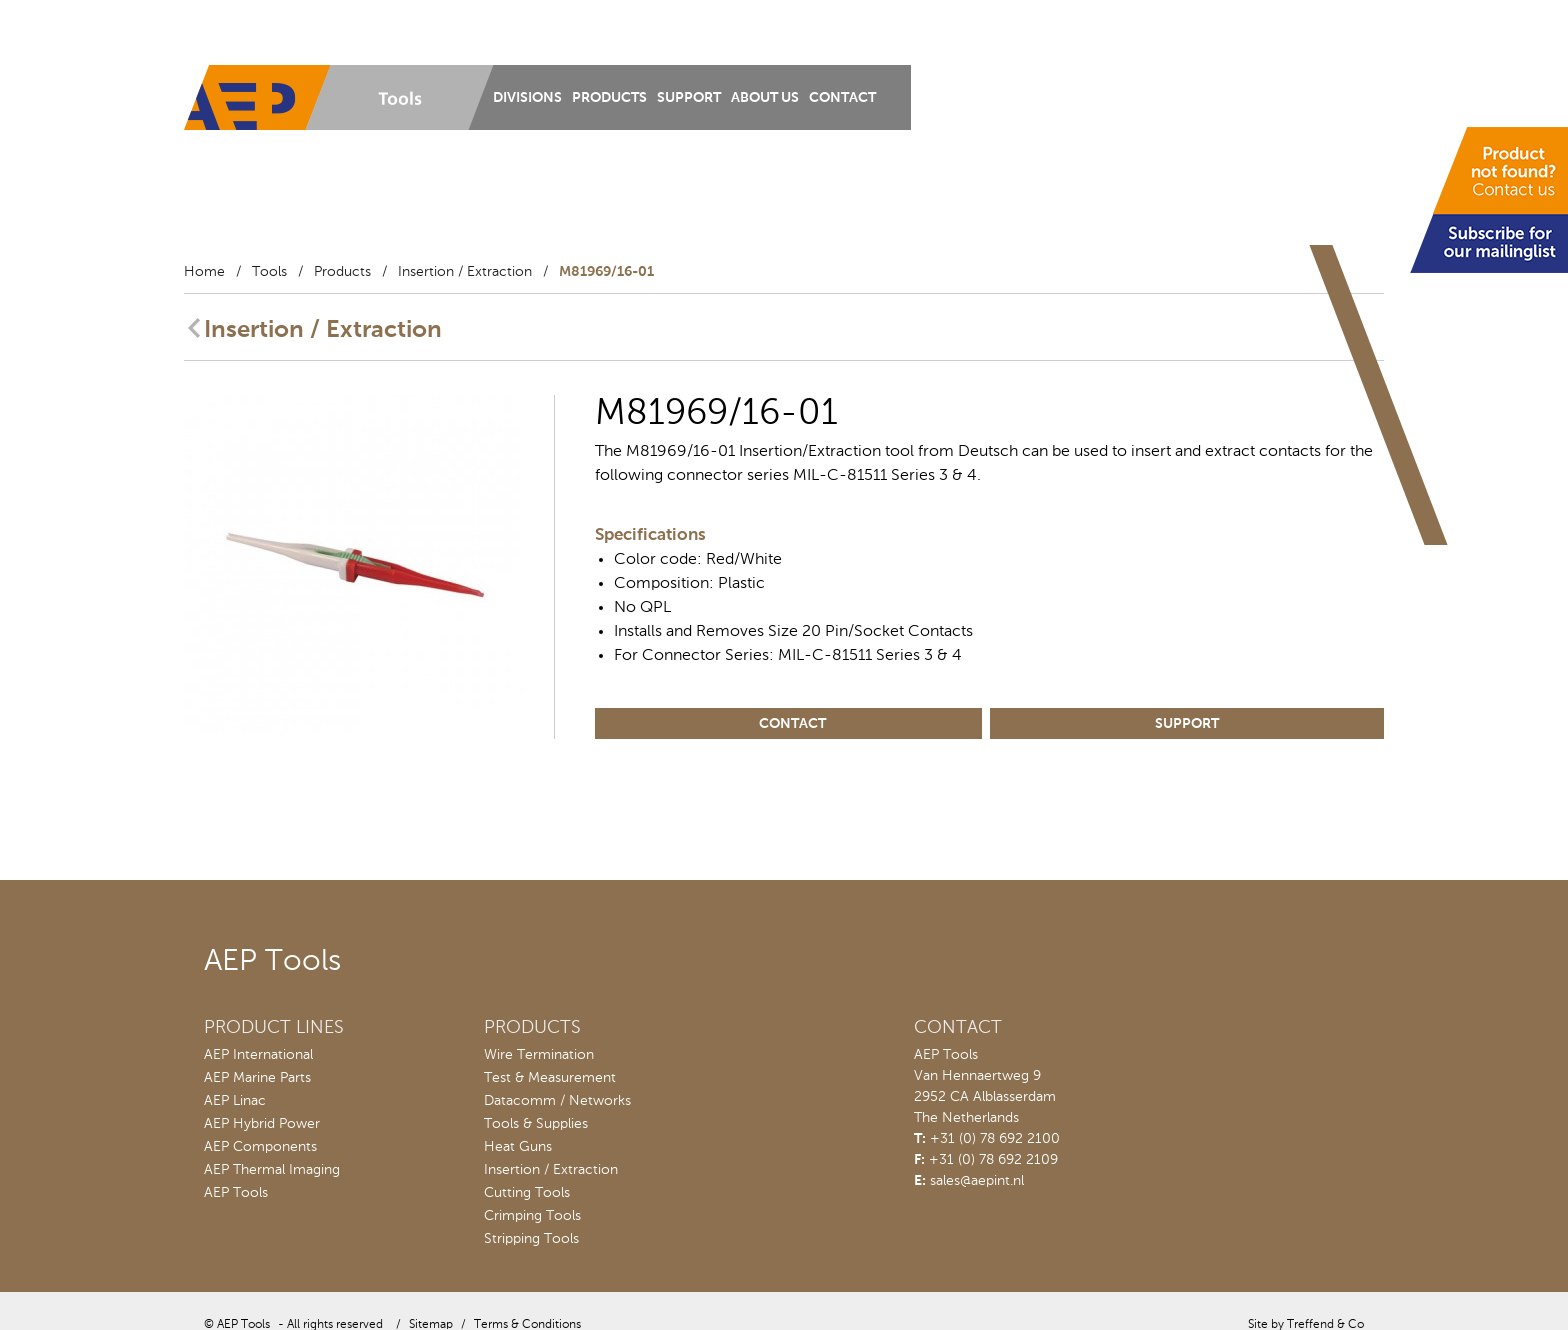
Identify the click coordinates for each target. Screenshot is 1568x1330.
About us (765, 98)
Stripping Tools (531, 1239)
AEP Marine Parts (257, 1078)
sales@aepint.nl (977, 1181)
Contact (842, 98)
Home (204, 272)
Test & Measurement (550, 1078)
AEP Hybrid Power (262, 1124)
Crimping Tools (532, 1216)
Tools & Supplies (536, 1124)
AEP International (258, 1055)
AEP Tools (236, 1193)
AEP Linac (235, 1101)
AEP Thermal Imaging (272, 1170)
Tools (269, 272)
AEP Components (260, 1147)
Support (689, 98)
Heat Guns (518, 1147)
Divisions (527, 98)
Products (609, 98)
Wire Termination (539, 1055)
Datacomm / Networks (557, 1101)
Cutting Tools (527, 1193)
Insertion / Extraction (465, 272)
